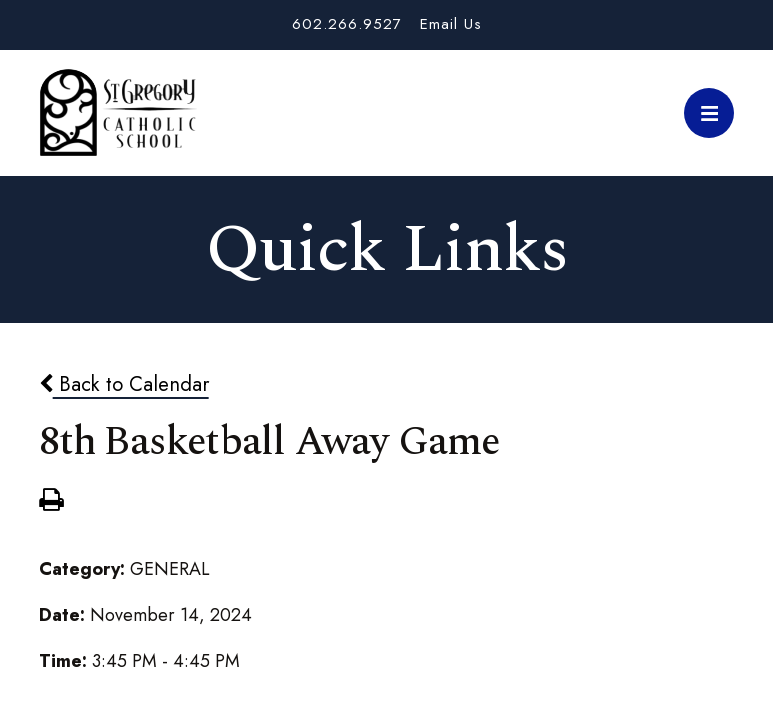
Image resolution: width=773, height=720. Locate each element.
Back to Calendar (124, 384)
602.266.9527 (347, 24)
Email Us (451, 24)
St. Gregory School (118, 113)
